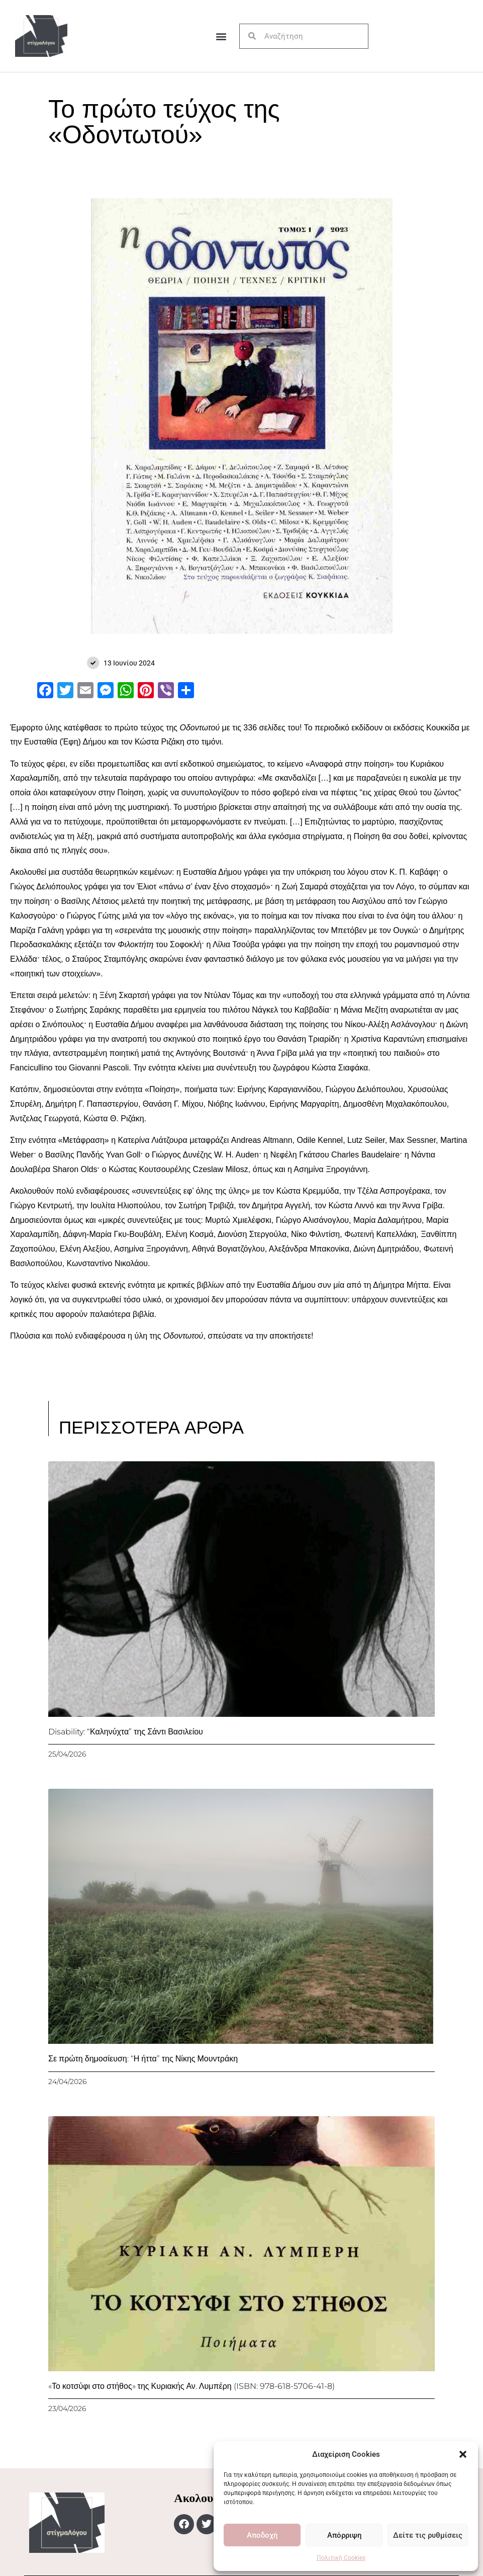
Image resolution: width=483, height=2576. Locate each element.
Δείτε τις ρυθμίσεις (427, 2535)
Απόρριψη (344, 2535)
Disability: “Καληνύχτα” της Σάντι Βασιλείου (125, 1731)
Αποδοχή (262, 2535)
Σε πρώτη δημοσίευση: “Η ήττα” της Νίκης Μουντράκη (143, 2058)
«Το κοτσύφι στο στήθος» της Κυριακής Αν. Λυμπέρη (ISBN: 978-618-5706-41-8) (191, 2386)
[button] (463, 2454)
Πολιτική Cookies (341, 2557)
